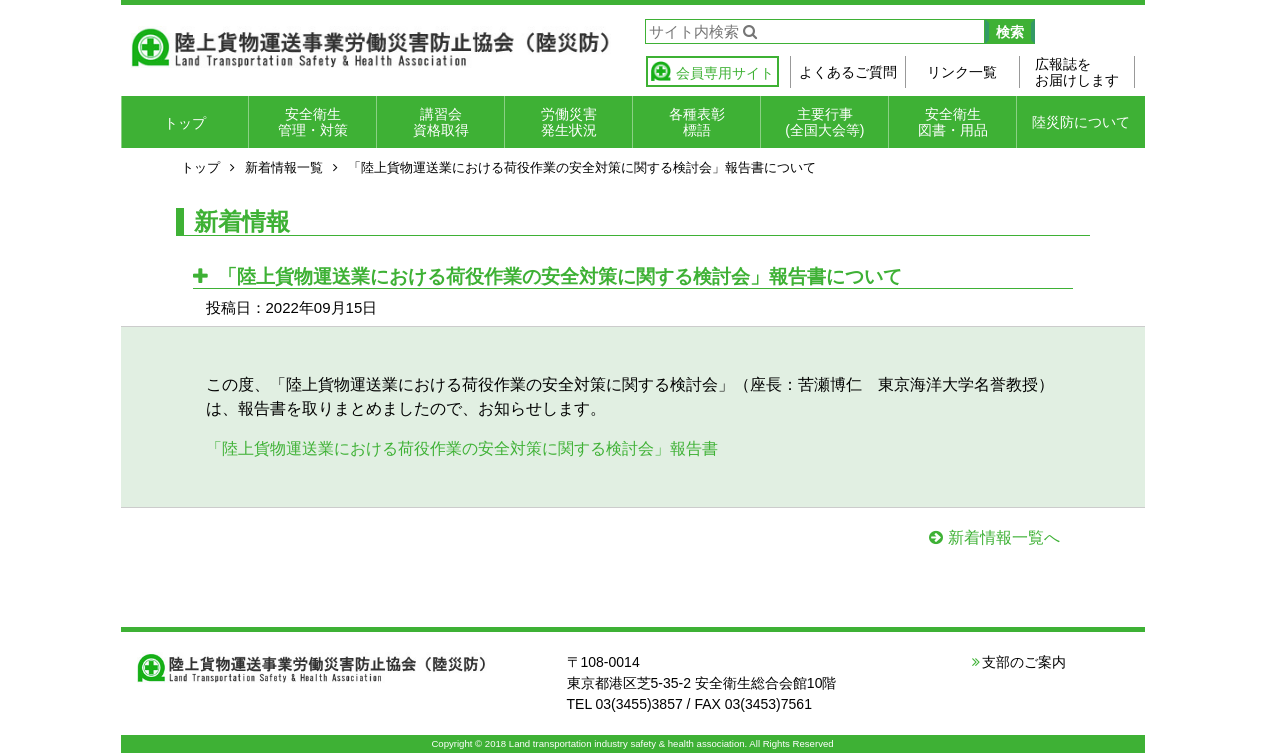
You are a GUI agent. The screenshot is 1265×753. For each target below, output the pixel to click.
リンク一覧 (962, 72)
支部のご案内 (1024, 662)
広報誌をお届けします (1077, 72)
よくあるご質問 (848, 72)
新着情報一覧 (284, 167)
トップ (185, 123)
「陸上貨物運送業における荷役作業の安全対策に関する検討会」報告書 (462, 448)
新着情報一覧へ (1004, 537)
